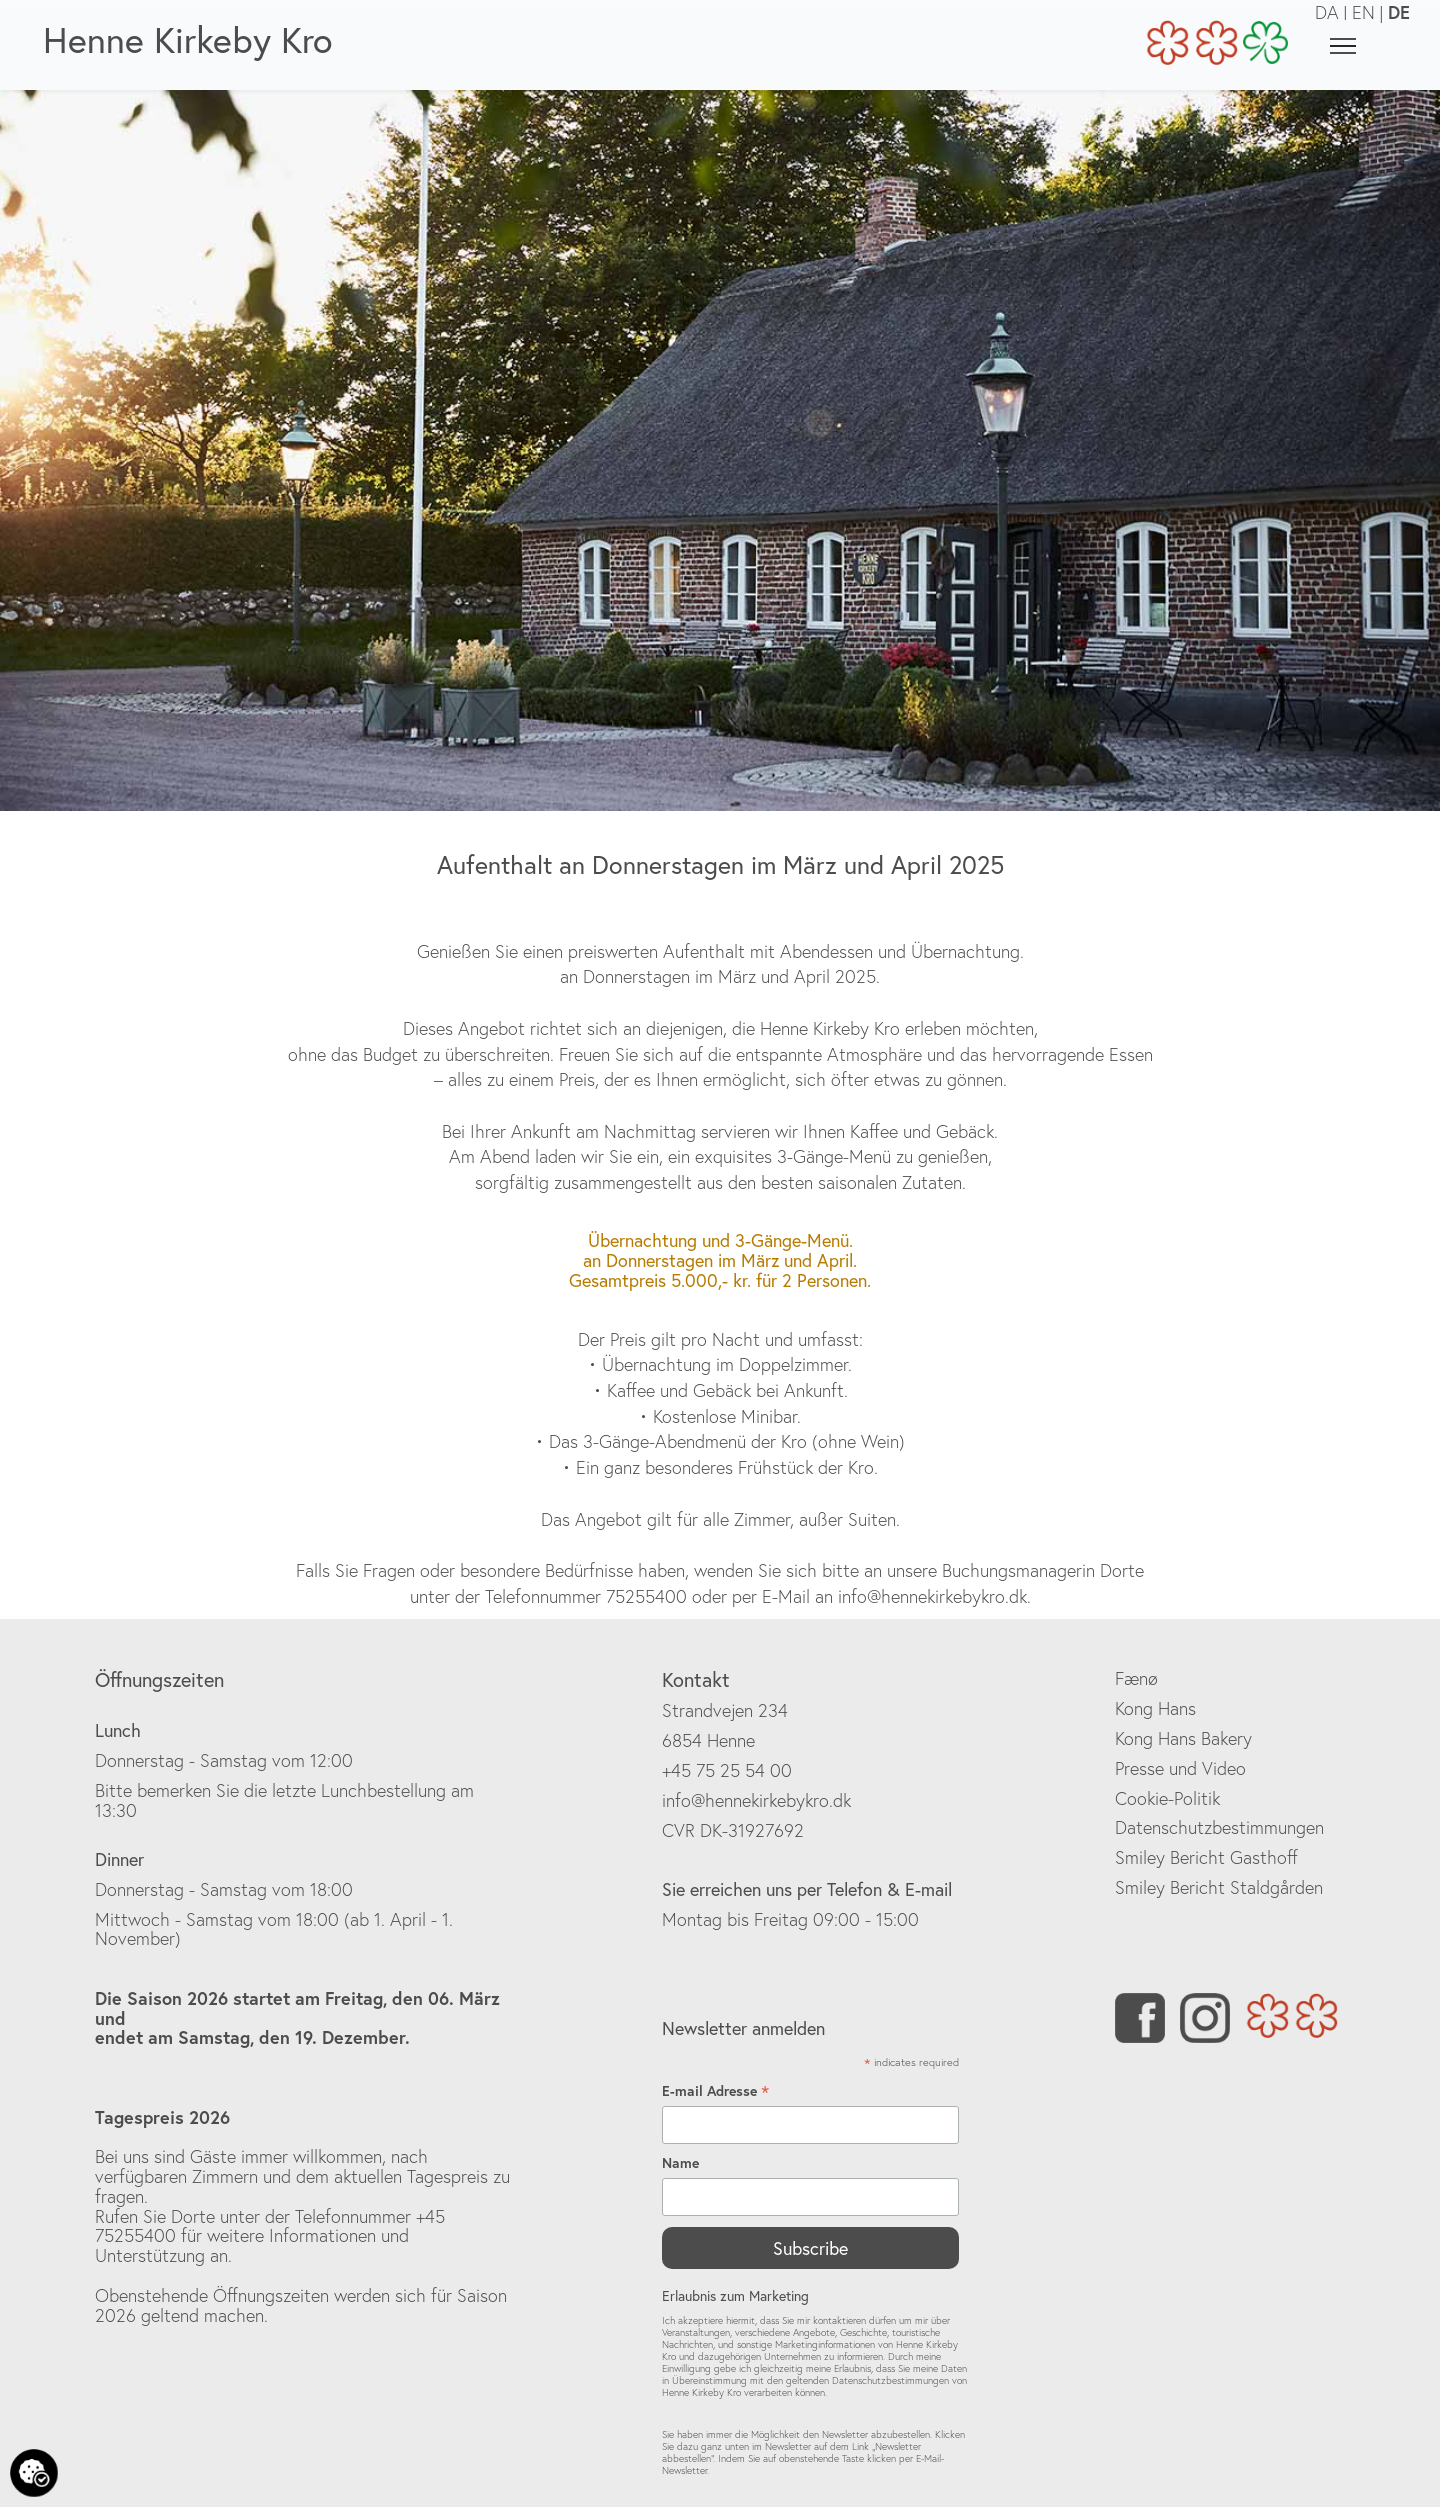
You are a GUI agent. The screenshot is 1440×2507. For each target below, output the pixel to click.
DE (1399, 12)
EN (1363, 12)
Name (680, 2163)
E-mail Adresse (715, 2091)
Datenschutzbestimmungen (1219, 1827)
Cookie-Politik (1167, 1798)
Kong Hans (1155, 1708)
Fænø (1136, 1678)
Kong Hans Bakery (1183, 1738)
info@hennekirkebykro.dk (756, 1800)
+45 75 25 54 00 (727, 1770)
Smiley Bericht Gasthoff (1206, 1857)
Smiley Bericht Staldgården (1219, 1887)
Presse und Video (1180, 1768)
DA (1327, 12)
